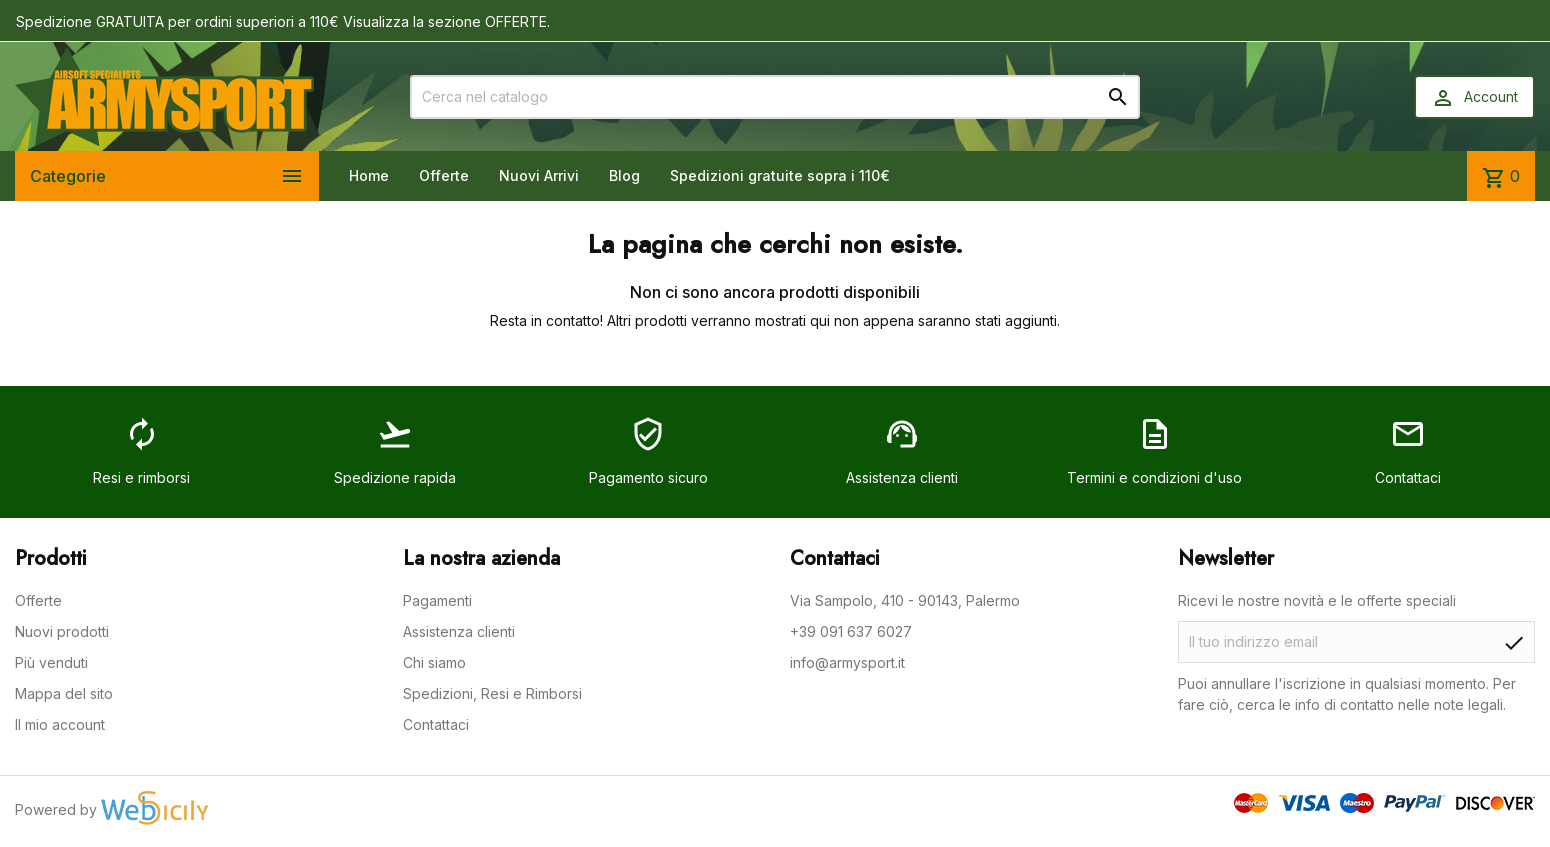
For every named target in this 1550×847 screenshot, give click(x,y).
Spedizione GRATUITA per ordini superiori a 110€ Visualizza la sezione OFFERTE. (283, 21)
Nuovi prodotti (62, 631)
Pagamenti (437, 600)
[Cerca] (775, 97)
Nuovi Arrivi (539, 175)
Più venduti (51, 662)
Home (369, 175)
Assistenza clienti (459, 631)
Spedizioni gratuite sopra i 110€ (780, 175)
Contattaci (436, 724)
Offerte (444, 175)
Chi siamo (434, 662)
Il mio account (60, 724)
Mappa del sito (64, 693)
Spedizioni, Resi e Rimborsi (492, 693)
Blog (624, 175)
